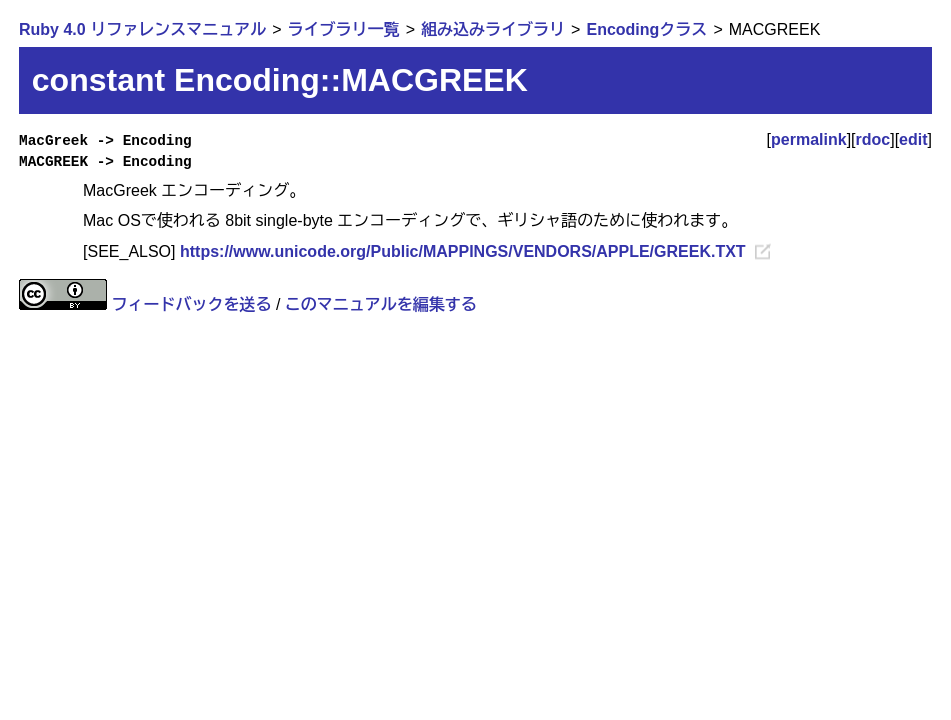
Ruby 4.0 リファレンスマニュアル (142, 29)
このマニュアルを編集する (381, 304)
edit (913, 139)
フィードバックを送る (191, 304)
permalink (809, 139)
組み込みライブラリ (493, 29)
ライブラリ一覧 (344, 29)
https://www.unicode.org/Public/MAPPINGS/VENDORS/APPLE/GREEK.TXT (463, 251)
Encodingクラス (646, 29)
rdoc (873, 139)
